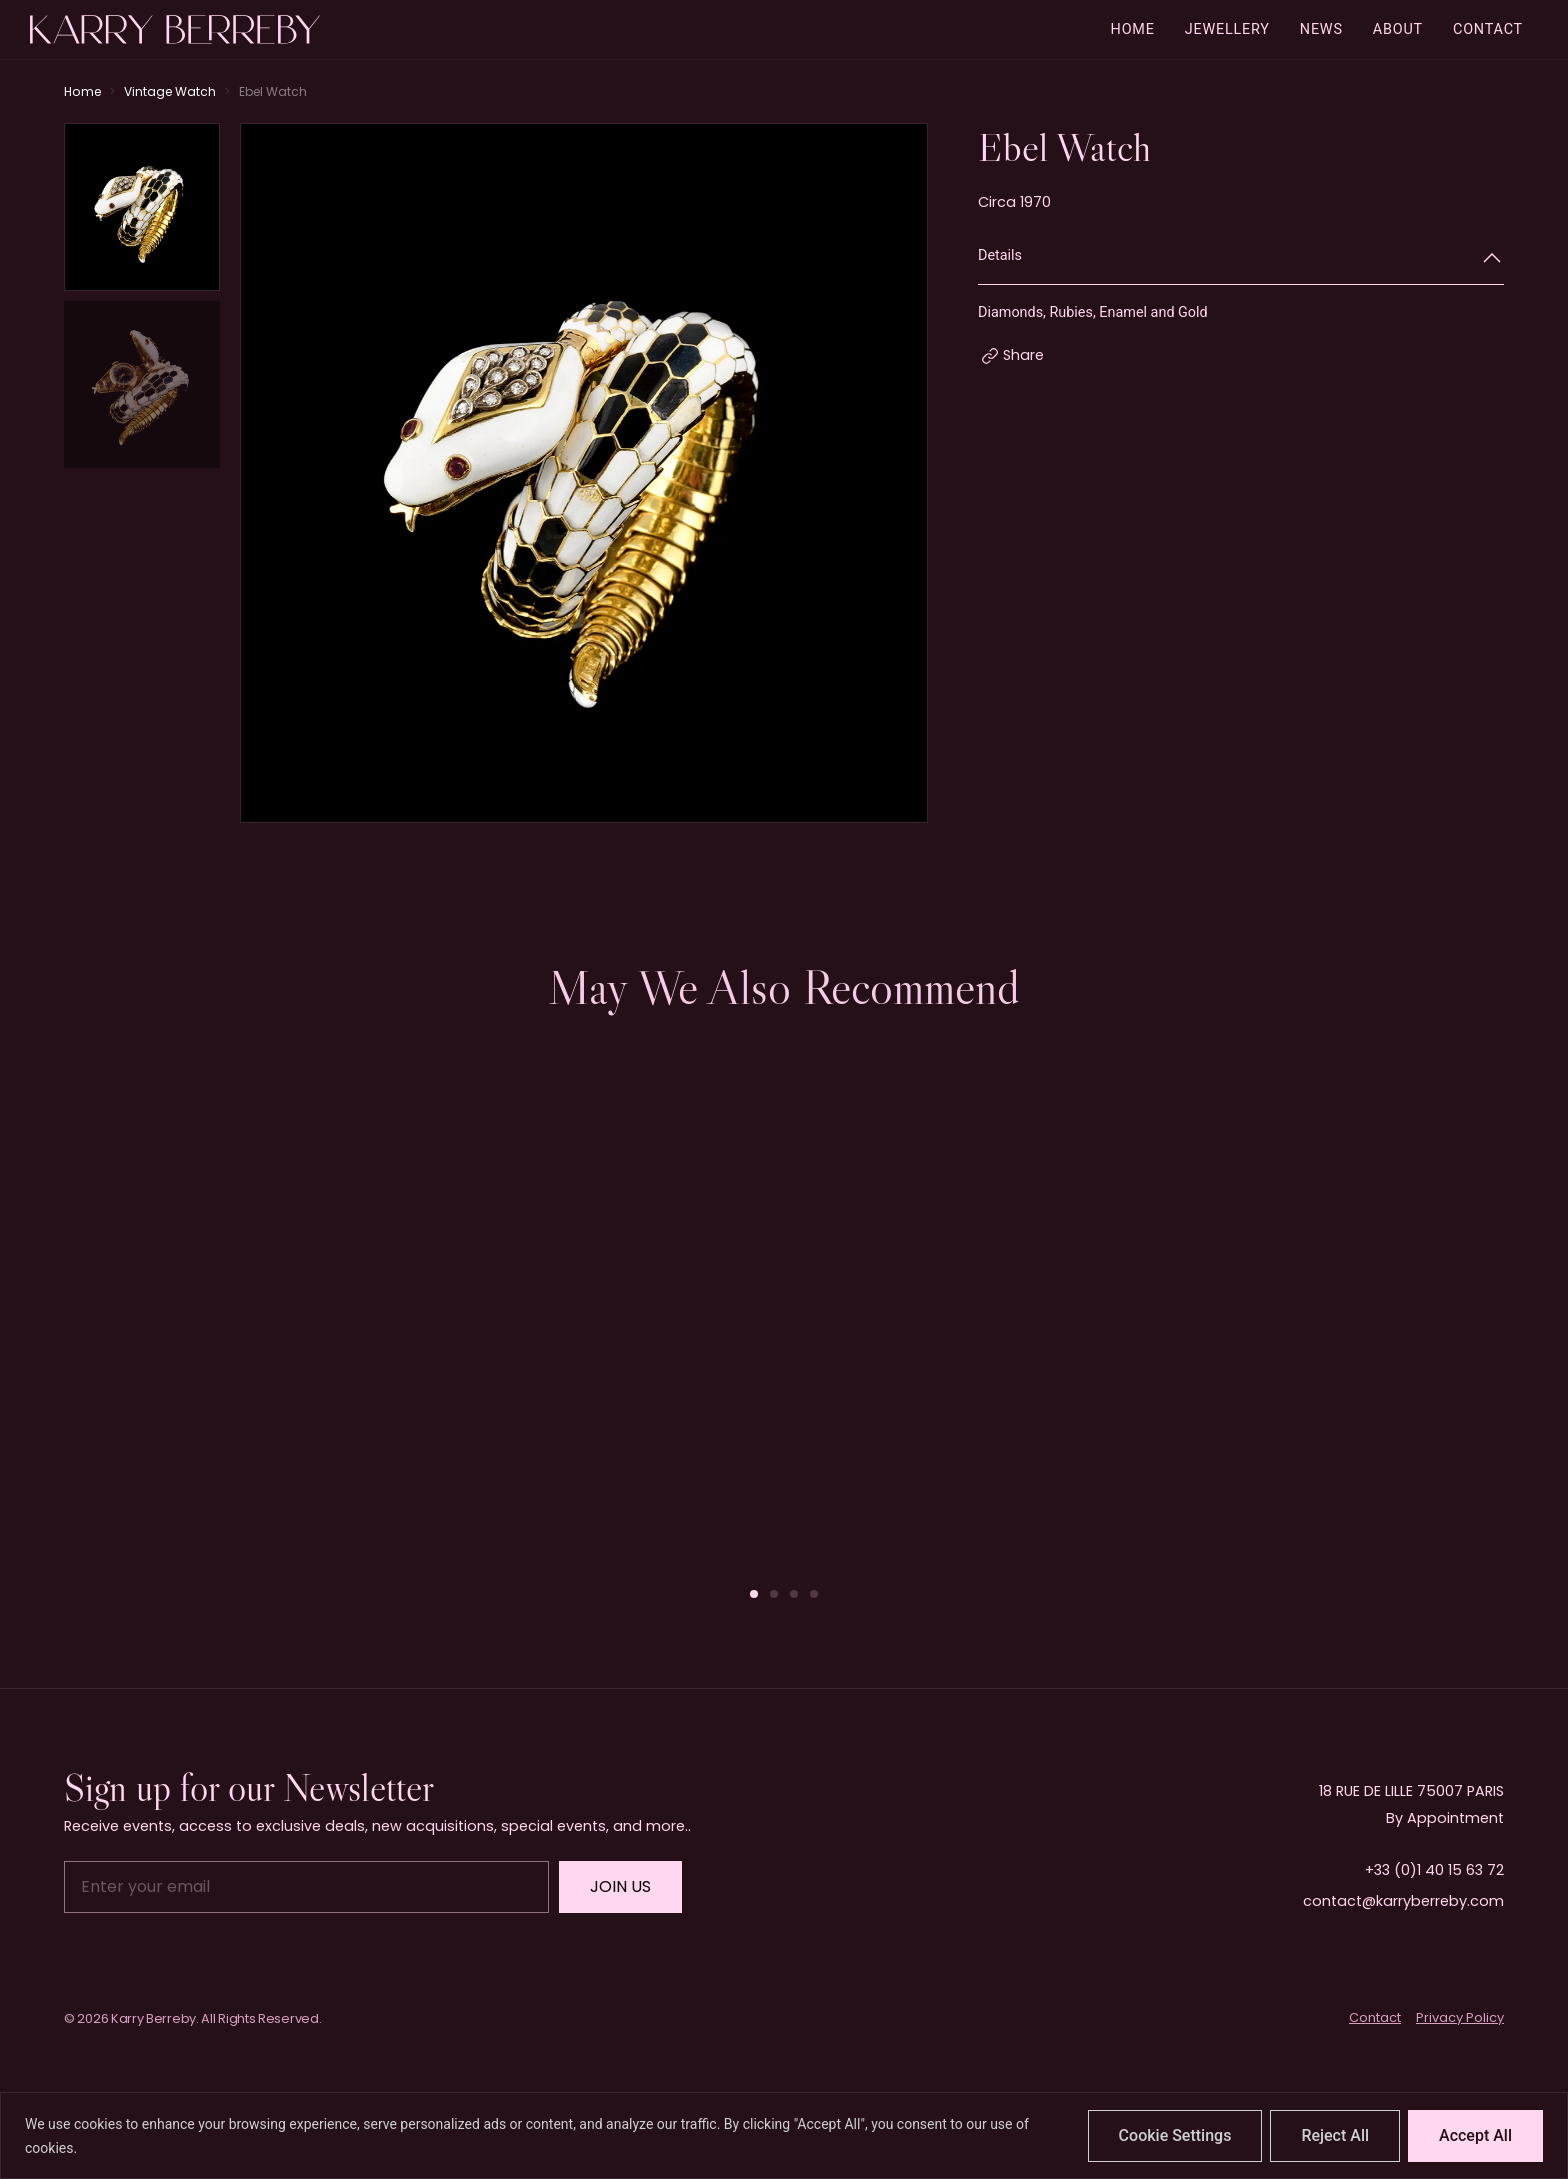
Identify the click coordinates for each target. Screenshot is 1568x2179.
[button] (754, 1594)
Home (82, 91)
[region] (784, 2135)
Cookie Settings (1175, 2135)
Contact (1375, 2017)
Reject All (1335, 2135)
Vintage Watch (170, 91)
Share (1023, 355)
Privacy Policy (1460, 2017)
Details (1000, 255)
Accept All (1475, 2135)
